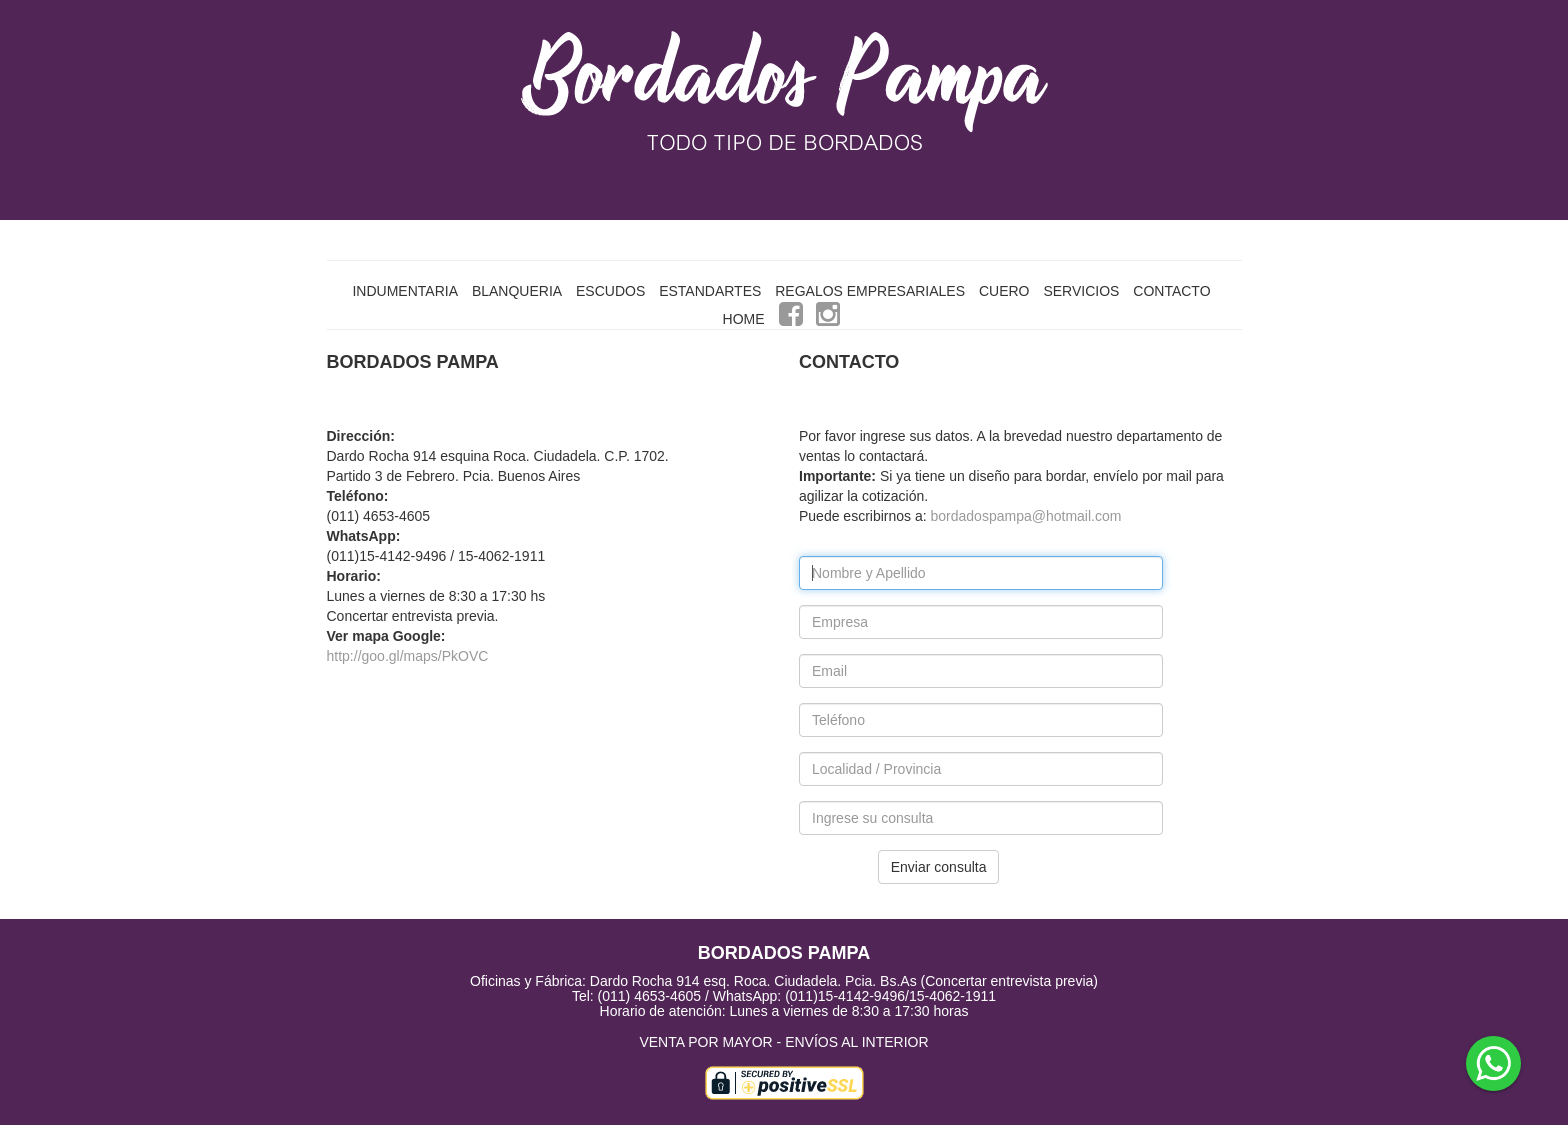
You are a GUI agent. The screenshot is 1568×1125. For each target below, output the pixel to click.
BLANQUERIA (517, 291)
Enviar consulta (939, 867)
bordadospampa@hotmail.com (1026, 516)
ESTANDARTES (710, 291)
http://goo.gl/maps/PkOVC (408, 656)
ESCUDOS (610, 291)
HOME (744, 319)
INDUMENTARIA (405, 291)
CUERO (1004, 291)
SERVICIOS (1081, 291)
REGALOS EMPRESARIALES (870, 291)
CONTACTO (1171, 291)
